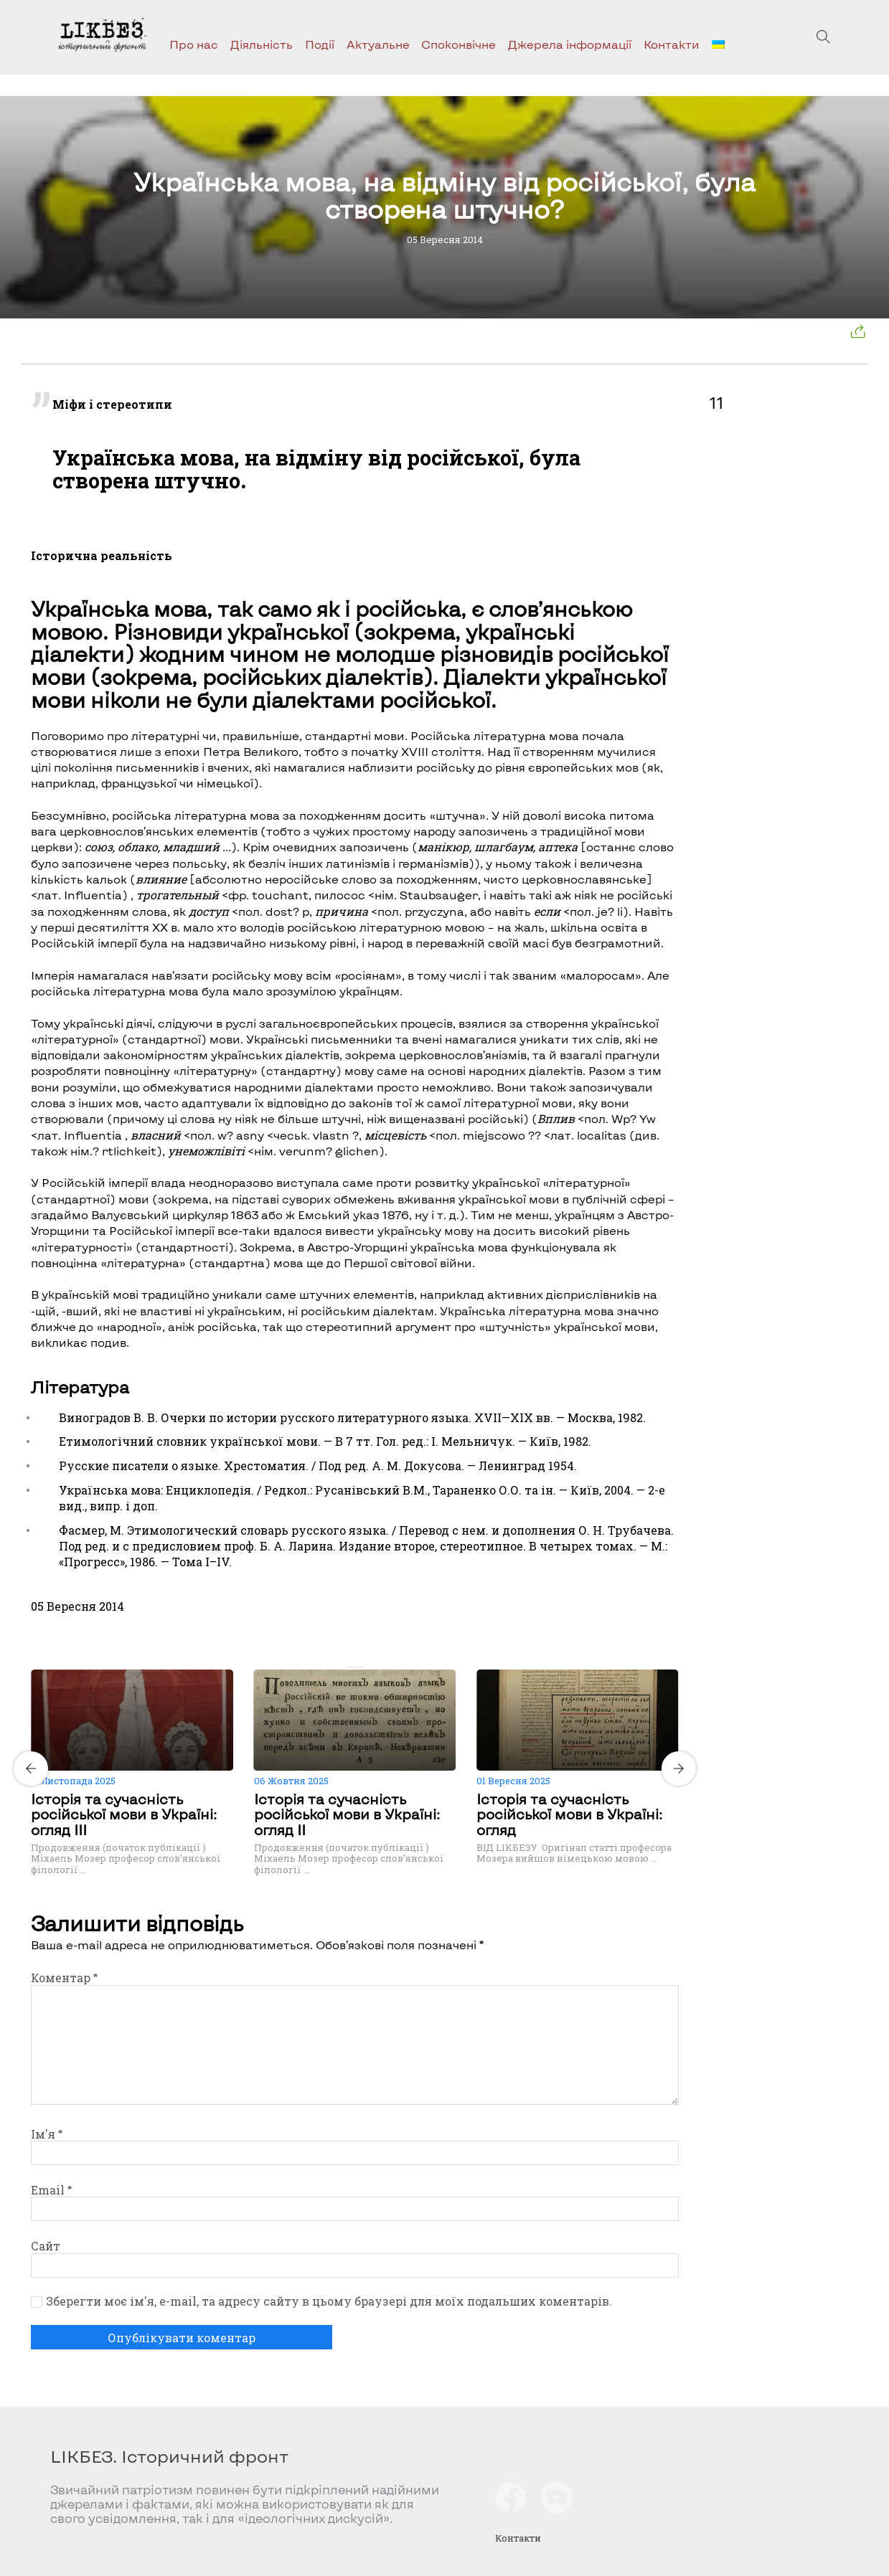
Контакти (672, 44)
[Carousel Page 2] (359, 1667)
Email (51, 2189)
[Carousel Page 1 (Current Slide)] (351, 1667)
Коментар (64, 1977)
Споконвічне (458, 44)
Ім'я (46, 2133)
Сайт (45, 2245)
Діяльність (261, 44)
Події (319, 44)
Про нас (193, 44)
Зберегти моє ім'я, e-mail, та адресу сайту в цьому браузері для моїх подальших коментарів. (329, 2301)
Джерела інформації (569, 44)
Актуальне (378, 44)
